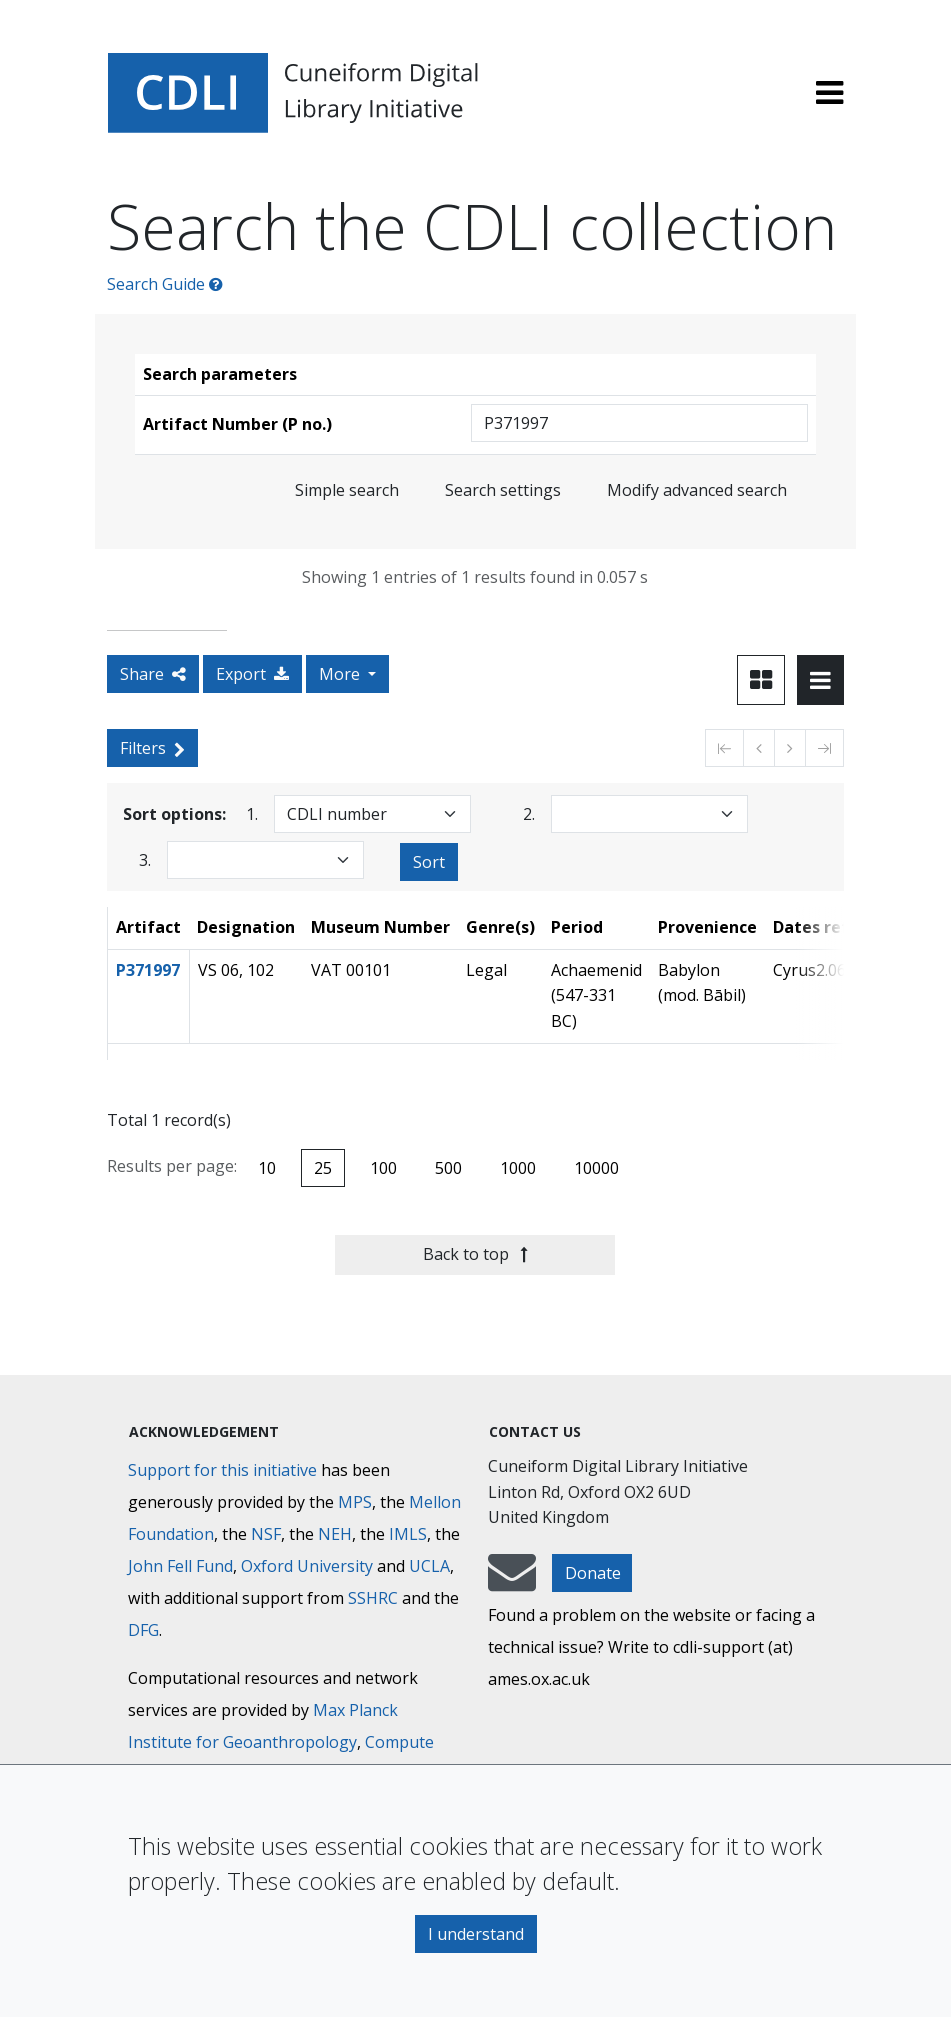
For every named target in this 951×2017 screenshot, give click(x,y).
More (341, 674)
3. (145, 859)
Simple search (347, 490)
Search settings (503, 490)
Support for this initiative (222, 1470)
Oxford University (307, 1566)
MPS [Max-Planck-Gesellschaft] (355, 1502)
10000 (596, 1168)
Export (252, 674)
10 (267, 1168)
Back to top (475, 1254)
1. (252, 813)
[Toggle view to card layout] (761, 680)
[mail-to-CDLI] (512, 1582)
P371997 (148, 970)
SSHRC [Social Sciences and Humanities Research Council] (373, 1598)
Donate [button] (593, 1573)
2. (529, 813)
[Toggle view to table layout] (820, 680)
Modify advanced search (697, 490)
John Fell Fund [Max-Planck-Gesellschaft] (180, 1566)
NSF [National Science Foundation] (266, 1534)
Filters (152, 748)
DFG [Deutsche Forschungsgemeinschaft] (143, 1630)
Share (153, 674)
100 (383, 1168)
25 (323, 1168)
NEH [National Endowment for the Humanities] (335, 1534)
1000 (518, 1168)
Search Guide (165, 284)
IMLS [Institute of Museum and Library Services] (408, 1534)
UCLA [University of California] (429, 1566)
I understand (476, 1934)
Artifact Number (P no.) (237, 424)
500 (448, 1168)
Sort (429, 862)
